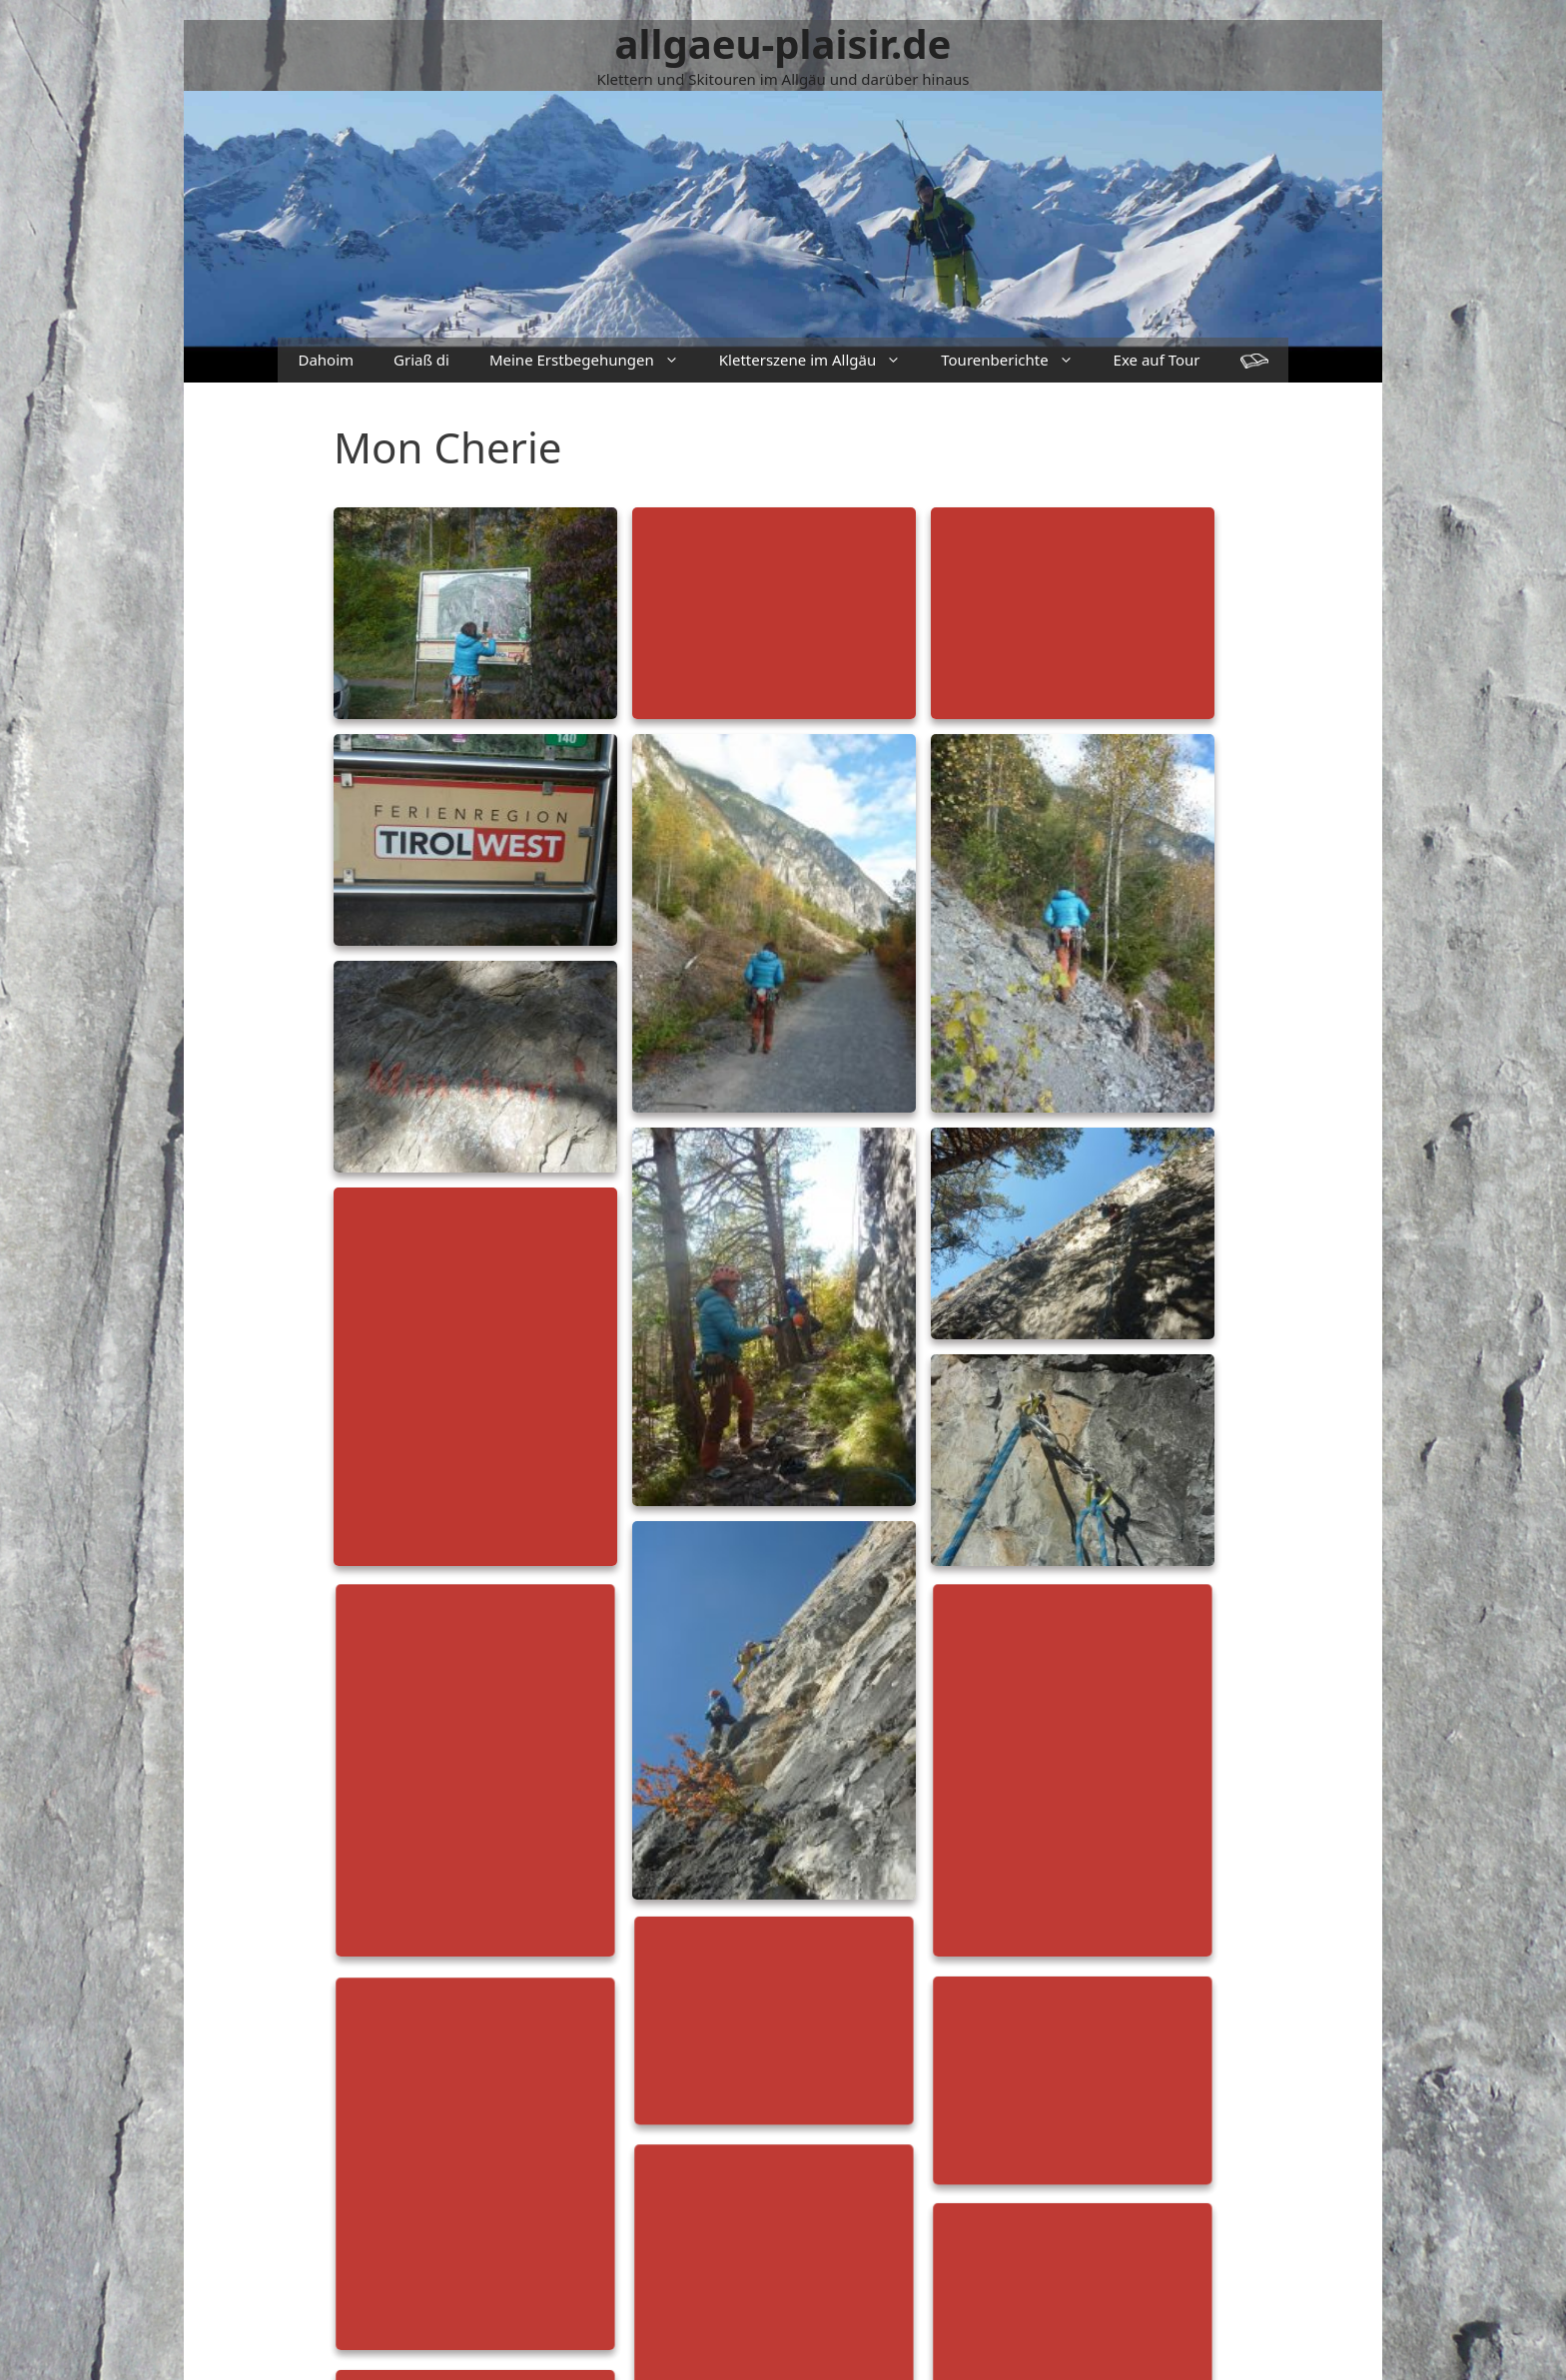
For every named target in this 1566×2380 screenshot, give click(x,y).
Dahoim (326, 360)
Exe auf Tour (1157, 360)
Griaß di (421, 360)
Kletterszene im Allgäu (820, 360)
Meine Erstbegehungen (594, 360)
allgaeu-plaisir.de (783, 43)
